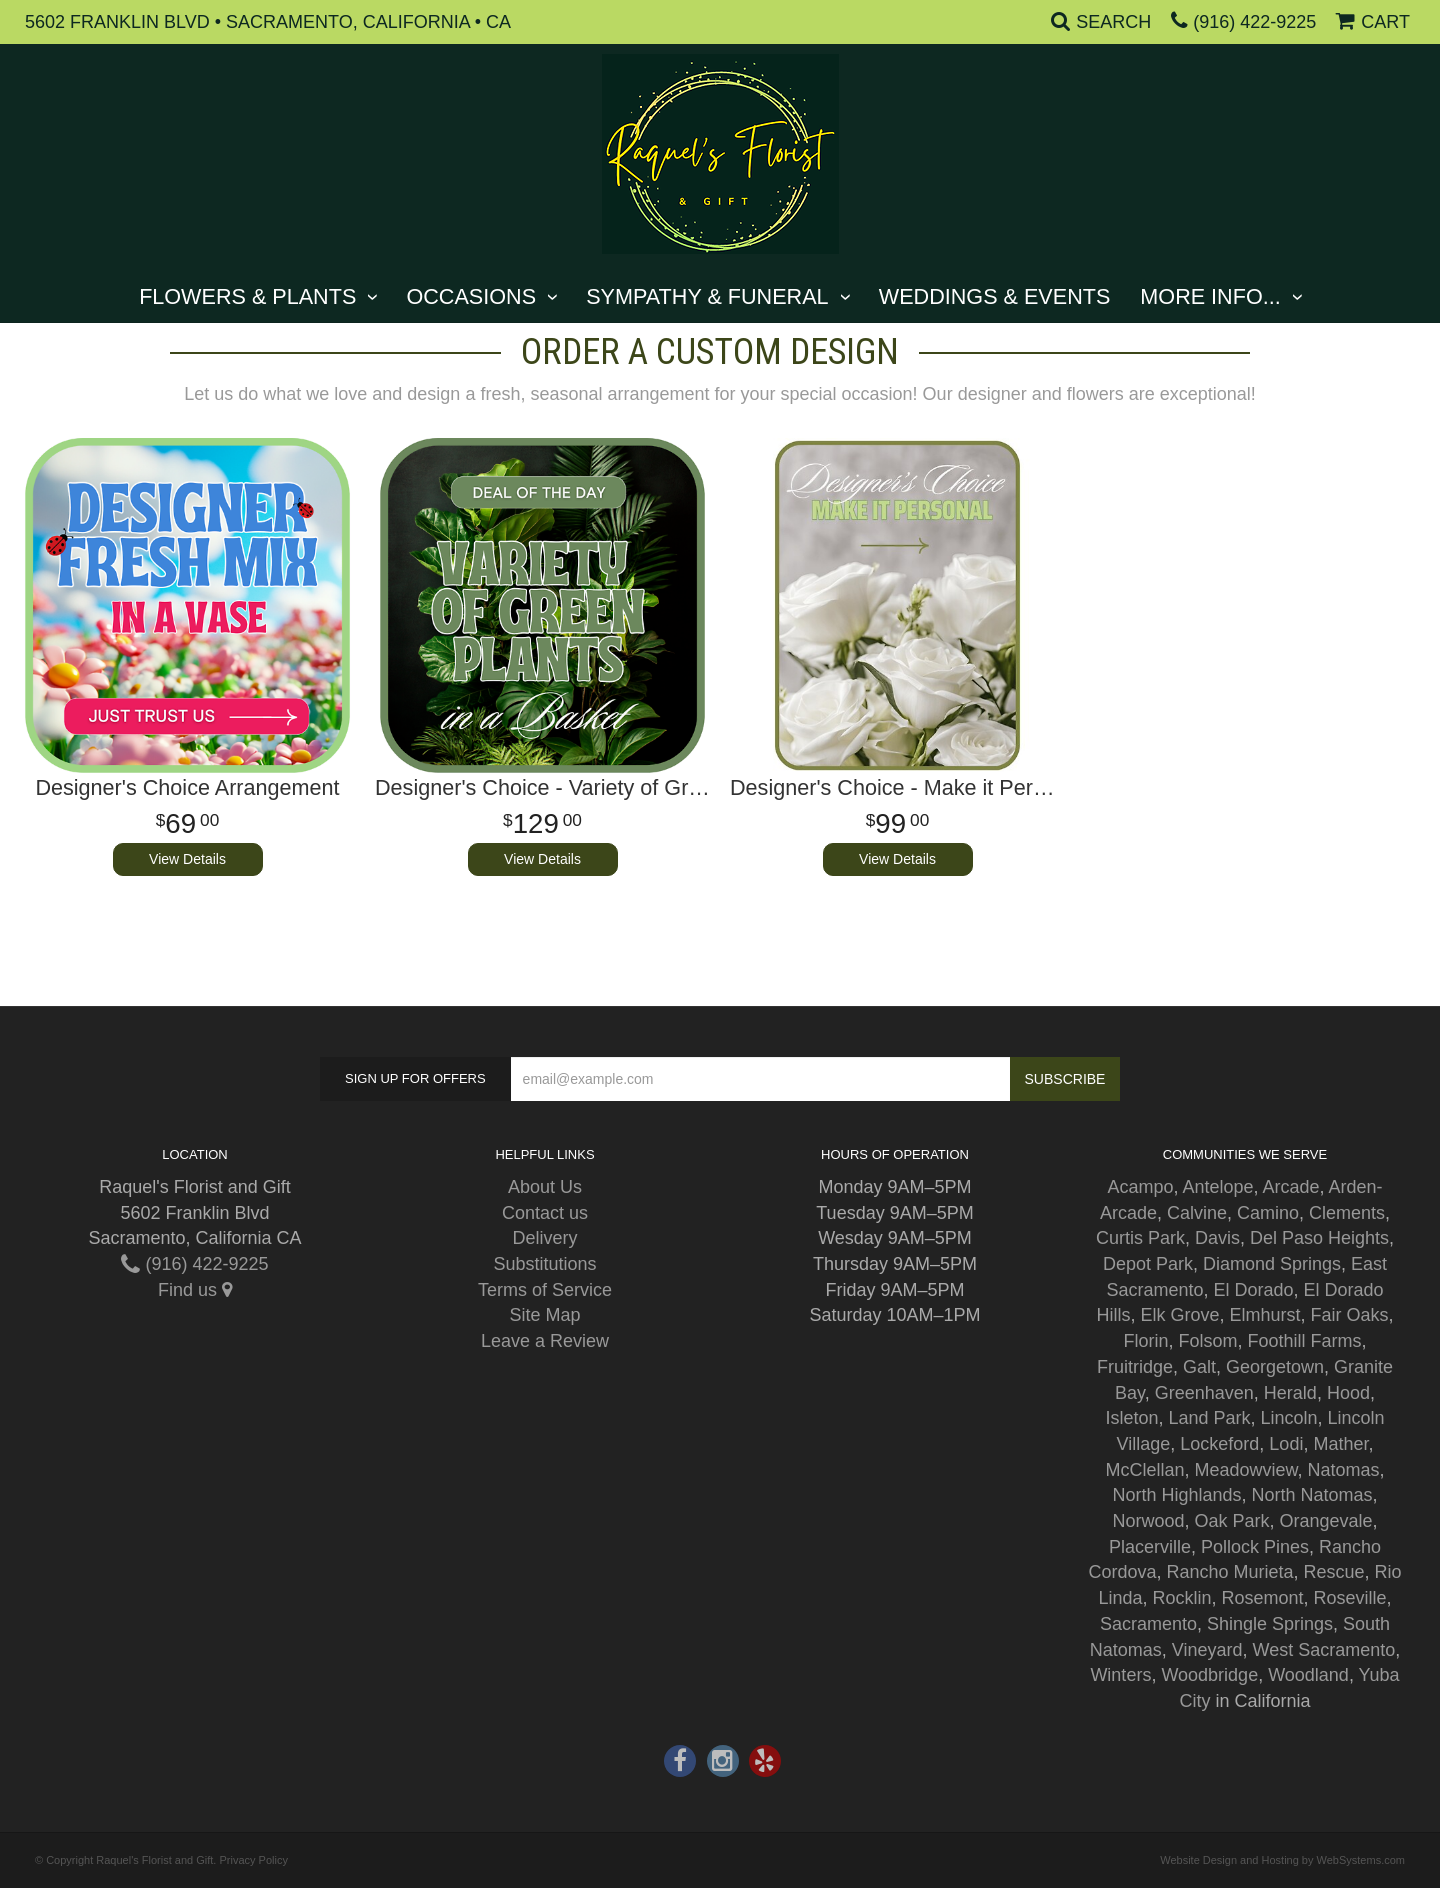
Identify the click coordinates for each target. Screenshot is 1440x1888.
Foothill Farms (1305, 1341)
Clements (1347, 1213)
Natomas (1344, 1470)
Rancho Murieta (1229, 1572)
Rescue (1334, 1572)
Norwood (1148, 1521)
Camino (1268, 1213)
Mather (1340, 1444)
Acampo (1140, 1187)
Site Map (544, 1315)
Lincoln (1289, 1418)
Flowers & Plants (247, 296)
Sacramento (1148, 1624)
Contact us (545, 1213)
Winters (1120, 1675)
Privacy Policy (253, 1860)
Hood (1348, 1393)
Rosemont (1263, 1598)
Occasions (471, 296)
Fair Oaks (1350, 1315)
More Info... (1210, 296)
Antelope (1217, 1187)
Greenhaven (1204, 1393)
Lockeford (1219, 1444)
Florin (1145, 1341)
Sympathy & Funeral (707, 296)
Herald (1290, 1393)
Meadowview (1245, 1470)
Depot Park (1148, 1264)
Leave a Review (545, 1341)
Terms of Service (545, 1290)
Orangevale (1326, 1521)
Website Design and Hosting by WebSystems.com (1282, 1860)
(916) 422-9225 (1254, 22)
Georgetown (1275, 1367)
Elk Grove (1179, 1315)
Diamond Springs (1272, 1264)
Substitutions (544, 1264)
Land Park (1209, 1418)
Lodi (1286, 1444)
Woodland (1308, 1675)
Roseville (1350, 1598)
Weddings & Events (995, 296)
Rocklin (1181, 1598)
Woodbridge (1209, 1675)
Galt (1199, 1367)
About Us (545, 1187)
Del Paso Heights (1319, 1238)
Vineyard (1207, 1650)
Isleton (1131, 1418)
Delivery (544, 1238)
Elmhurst (1265, 1315)
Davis (1217, 1238)
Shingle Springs (1270, 1624)
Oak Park (1231, 1521)
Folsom (1207, 1341)
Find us (195, 1290)
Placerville (1150, 1547)
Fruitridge (1135, 1367)
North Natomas (1312, 1495)
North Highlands (1176, 1495)
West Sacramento (1324, 1650)
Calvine (1197, 1213)
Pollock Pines (1255, 1547)
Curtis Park (1140, 1238)
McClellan (1144, 1470)
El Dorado (1253, 1290)
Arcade (1291, 1187)
